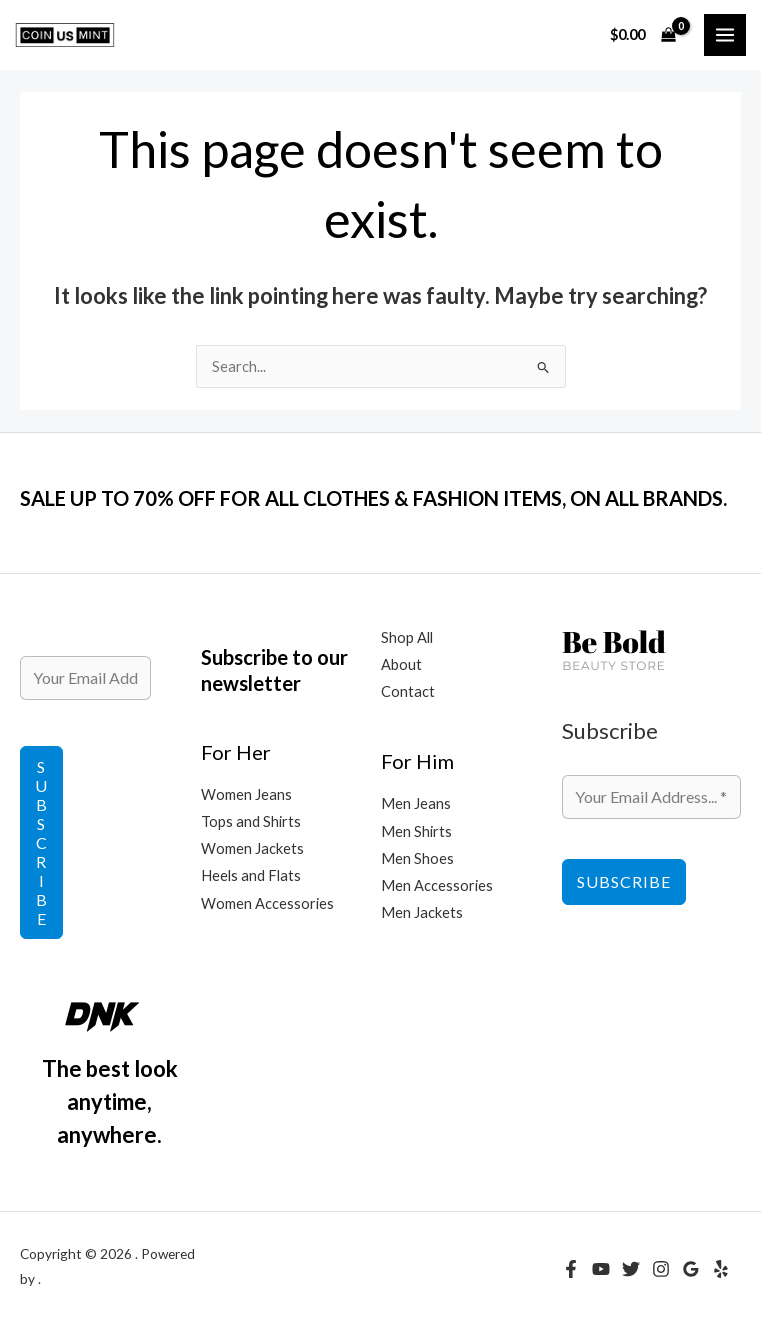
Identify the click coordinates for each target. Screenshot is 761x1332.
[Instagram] (661, 1269)
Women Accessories (267, 903)
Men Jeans (416, 803)
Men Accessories (437, 885)
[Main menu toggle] (725, 35)
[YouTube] (601, 1269)
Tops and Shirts (251, 821)
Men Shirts (416, 831)
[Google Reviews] (691, 1269)
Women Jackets (252, 848)
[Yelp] (721, 1269)
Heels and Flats (251, 875)
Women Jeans (246, 794)
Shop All (407, 637)
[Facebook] (571, 1269)
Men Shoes (417, 858)
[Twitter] (631, 1269)
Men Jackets (422, 912)
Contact (408, 691)
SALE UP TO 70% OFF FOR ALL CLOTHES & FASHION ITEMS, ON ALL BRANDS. (373, 498)
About (401, 664)
